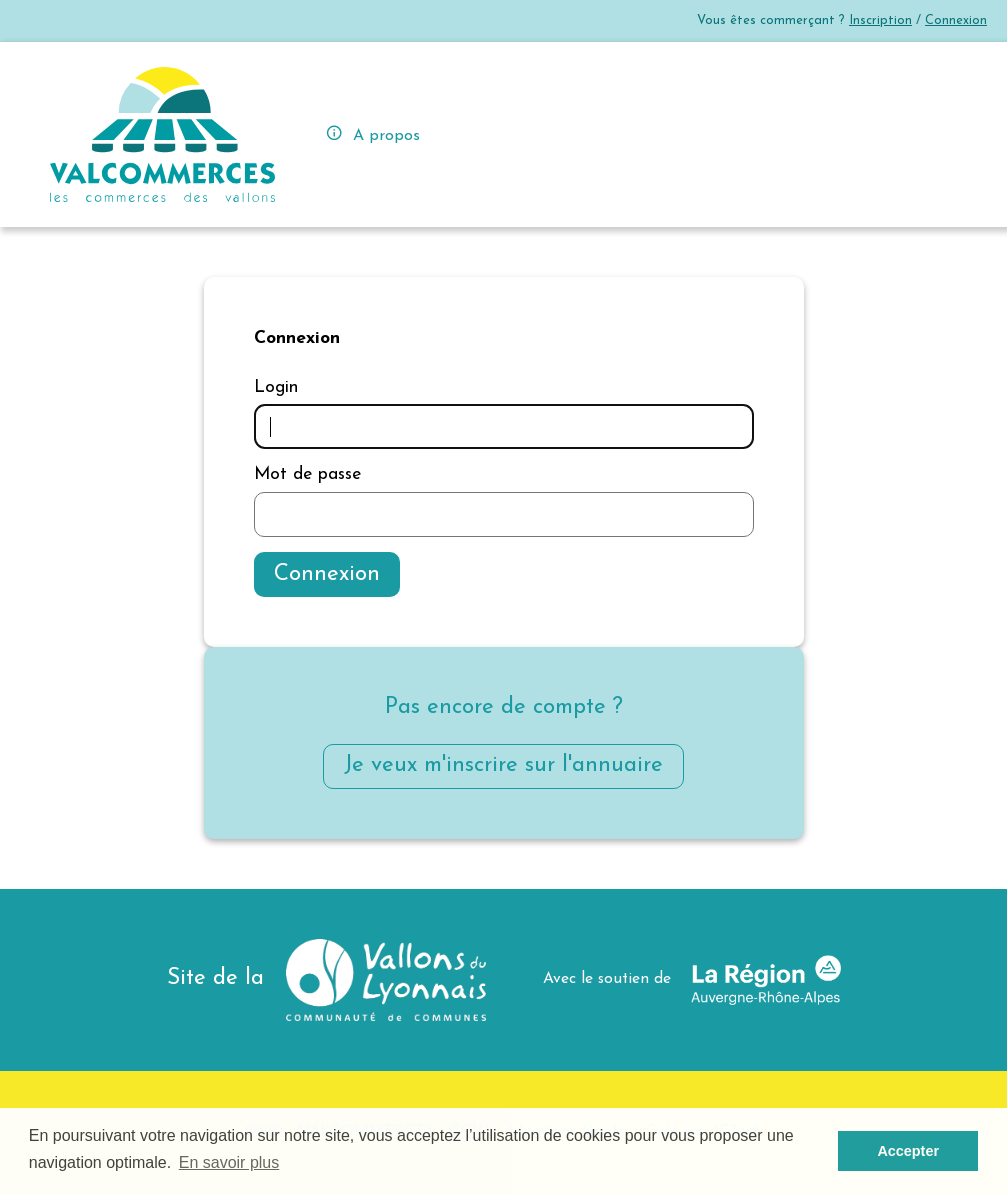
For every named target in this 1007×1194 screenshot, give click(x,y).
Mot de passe (307, 474)
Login (276, 387)
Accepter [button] (908, 1151)
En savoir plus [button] (229, 1162)
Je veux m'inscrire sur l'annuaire (503, 765)
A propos (372, 133)
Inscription (880, 20)
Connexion (956, 20)
